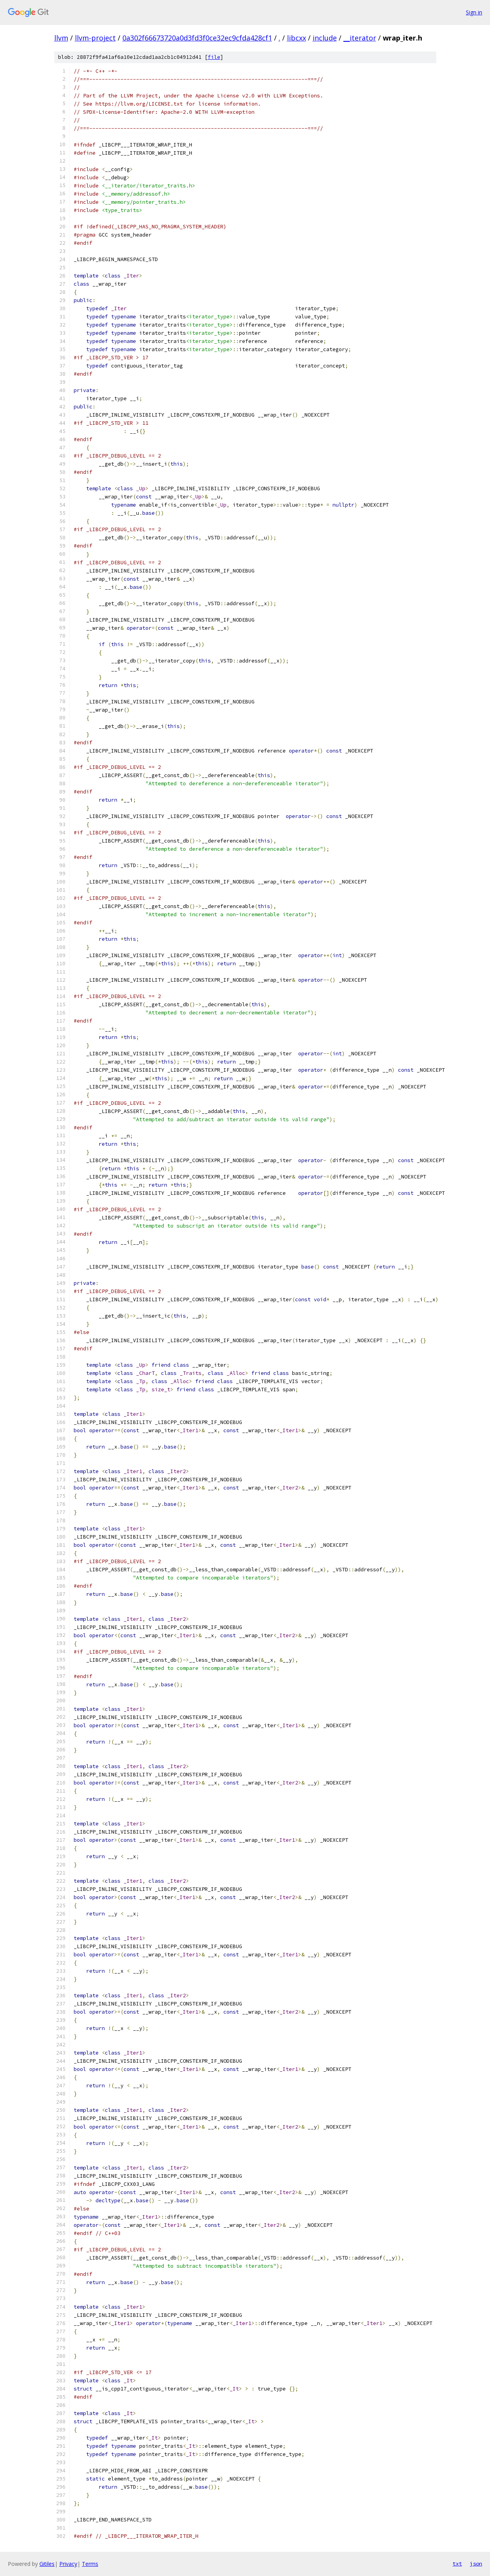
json (476, 2563)
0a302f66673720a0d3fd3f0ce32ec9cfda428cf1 (197, 37)
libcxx (296, 37)
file (214, 57)
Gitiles (47, 2563)
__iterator (359, 37)
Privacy (68, 2563)
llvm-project (95, 37)
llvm (61, 37)
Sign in (474, 12)
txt (457, 2563)
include (325, 37)
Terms (90, 2563)
